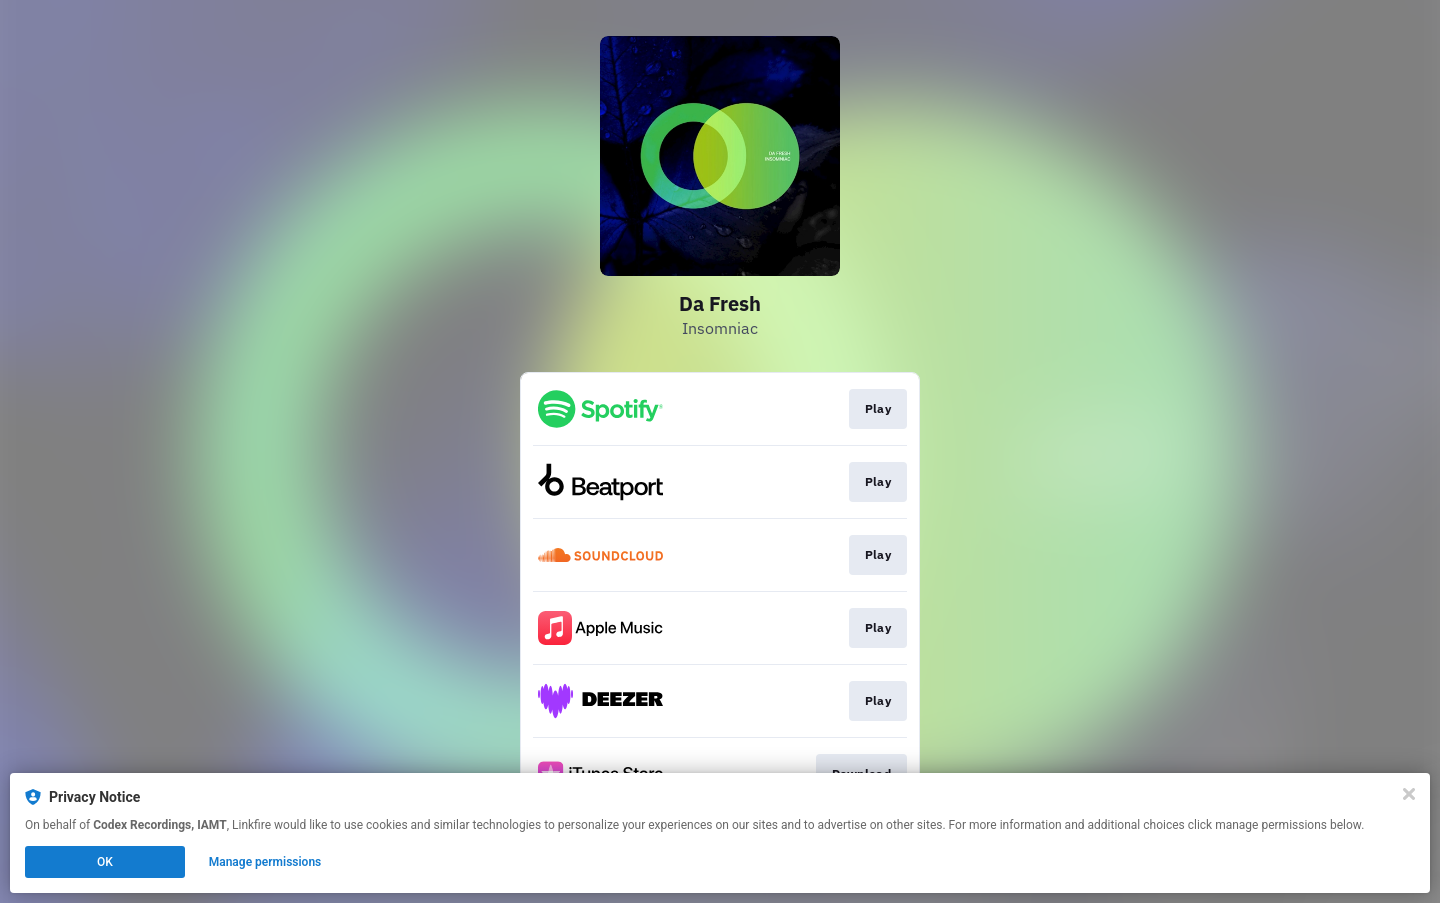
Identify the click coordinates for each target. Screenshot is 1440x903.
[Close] (1409, 794)
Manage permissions (265, 862)
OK (105, 862)
